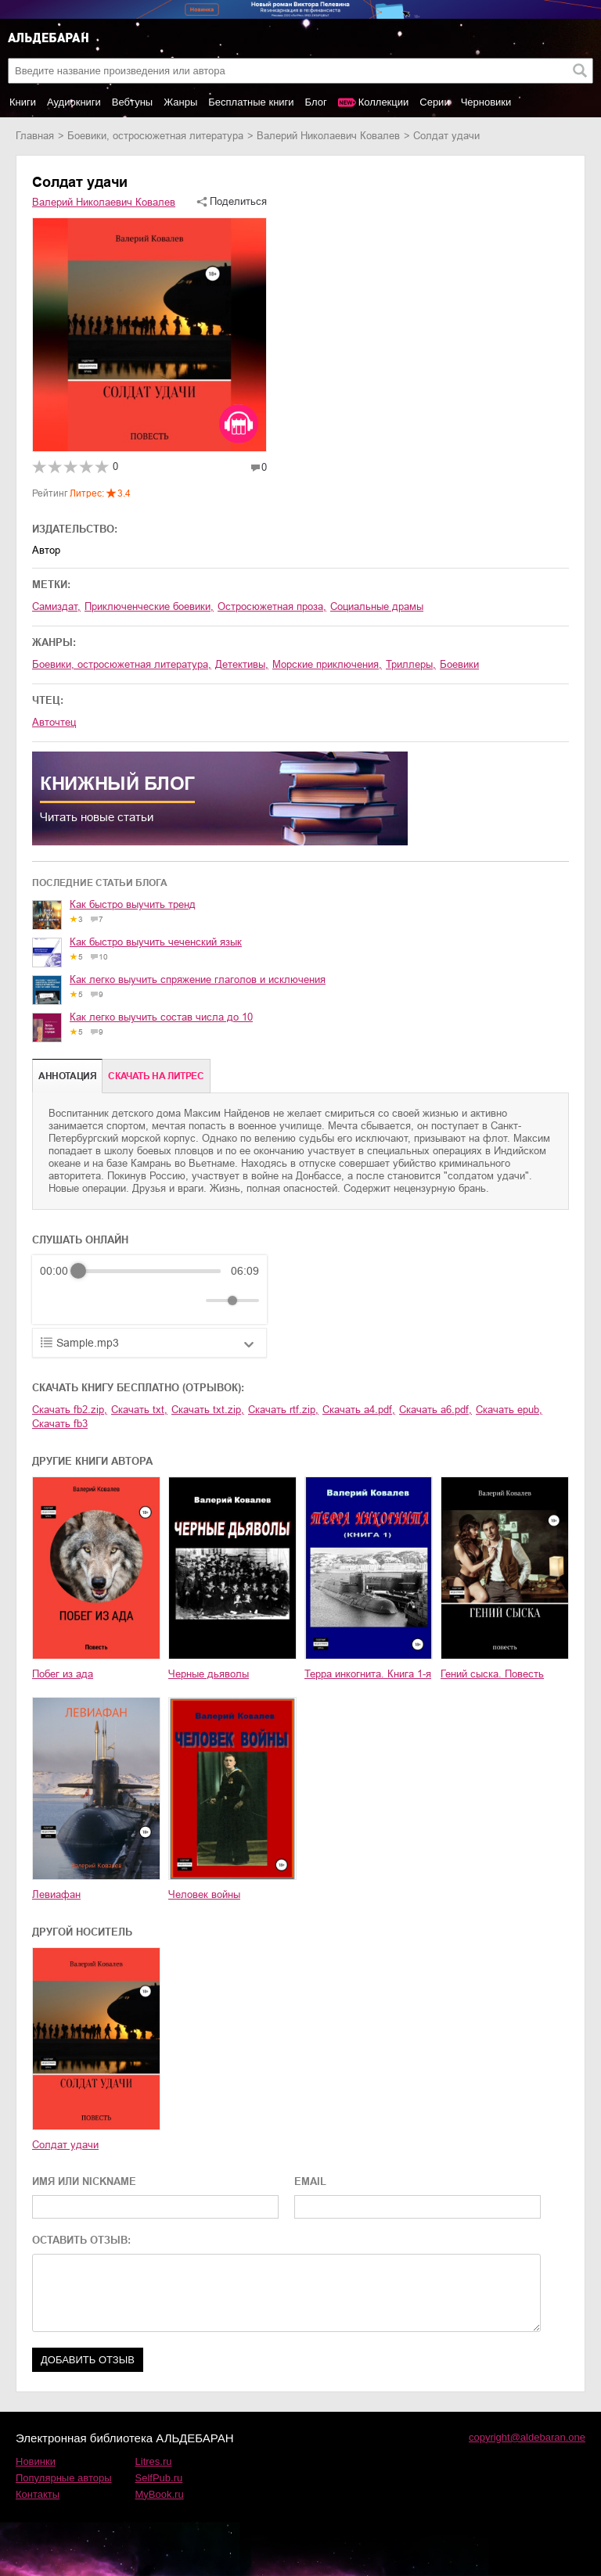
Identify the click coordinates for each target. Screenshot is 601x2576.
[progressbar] (149, 1271)
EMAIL (310, 2181)
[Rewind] (56, 1301)
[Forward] (124, 1301)
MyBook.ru (159, 2494)
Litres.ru (153, 2461)
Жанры (180, 102)
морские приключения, (327, 664)
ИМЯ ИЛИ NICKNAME (84, 2181)
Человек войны (204, 1894)
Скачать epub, (509, 1409)
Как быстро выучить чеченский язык (156, 942)
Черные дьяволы (208, 1674)
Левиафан (56, 1894)
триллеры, (411, 664)
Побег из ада (62, 1674)
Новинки (36, 2461)
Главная (35, 136)
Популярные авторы (64, 2478)
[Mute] (191, 1300)
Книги (22, 102)
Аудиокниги (74, 102)
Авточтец (54, 722)
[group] (149, 1289)
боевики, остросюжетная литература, (121, 664)
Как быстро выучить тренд (133, 904)
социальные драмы (376, 606)
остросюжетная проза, (272, 606)
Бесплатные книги (250, 102)
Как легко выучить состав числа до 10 (161, 1017)
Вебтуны (132, 102)
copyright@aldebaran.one (527, 2437)
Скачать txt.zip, (207, 1409)
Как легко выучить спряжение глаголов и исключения (198, 979)
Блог (316, 102)
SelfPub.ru (159, 2478)
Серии (434, 102)
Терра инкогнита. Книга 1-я (367, 1674)
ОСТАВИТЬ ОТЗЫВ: (81, 2240)
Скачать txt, (139, 1409)
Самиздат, (56, 606)
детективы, (241, 664)
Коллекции (383, 102)
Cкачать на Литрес (155, 1076)
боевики (459, 664)
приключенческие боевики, (149, 606)
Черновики (486, 102)
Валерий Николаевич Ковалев (328, 136)
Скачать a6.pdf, (435, 1409)
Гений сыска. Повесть (492, 1674)
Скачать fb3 (60, 1424)
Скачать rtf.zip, (283, 1409)
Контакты (37, 2494)
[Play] (90, 1300)
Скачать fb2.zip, (69, 1409)
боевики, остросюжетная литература (155, 136)
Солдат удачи (65, 2145)
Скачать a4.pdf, (358, 1409)
